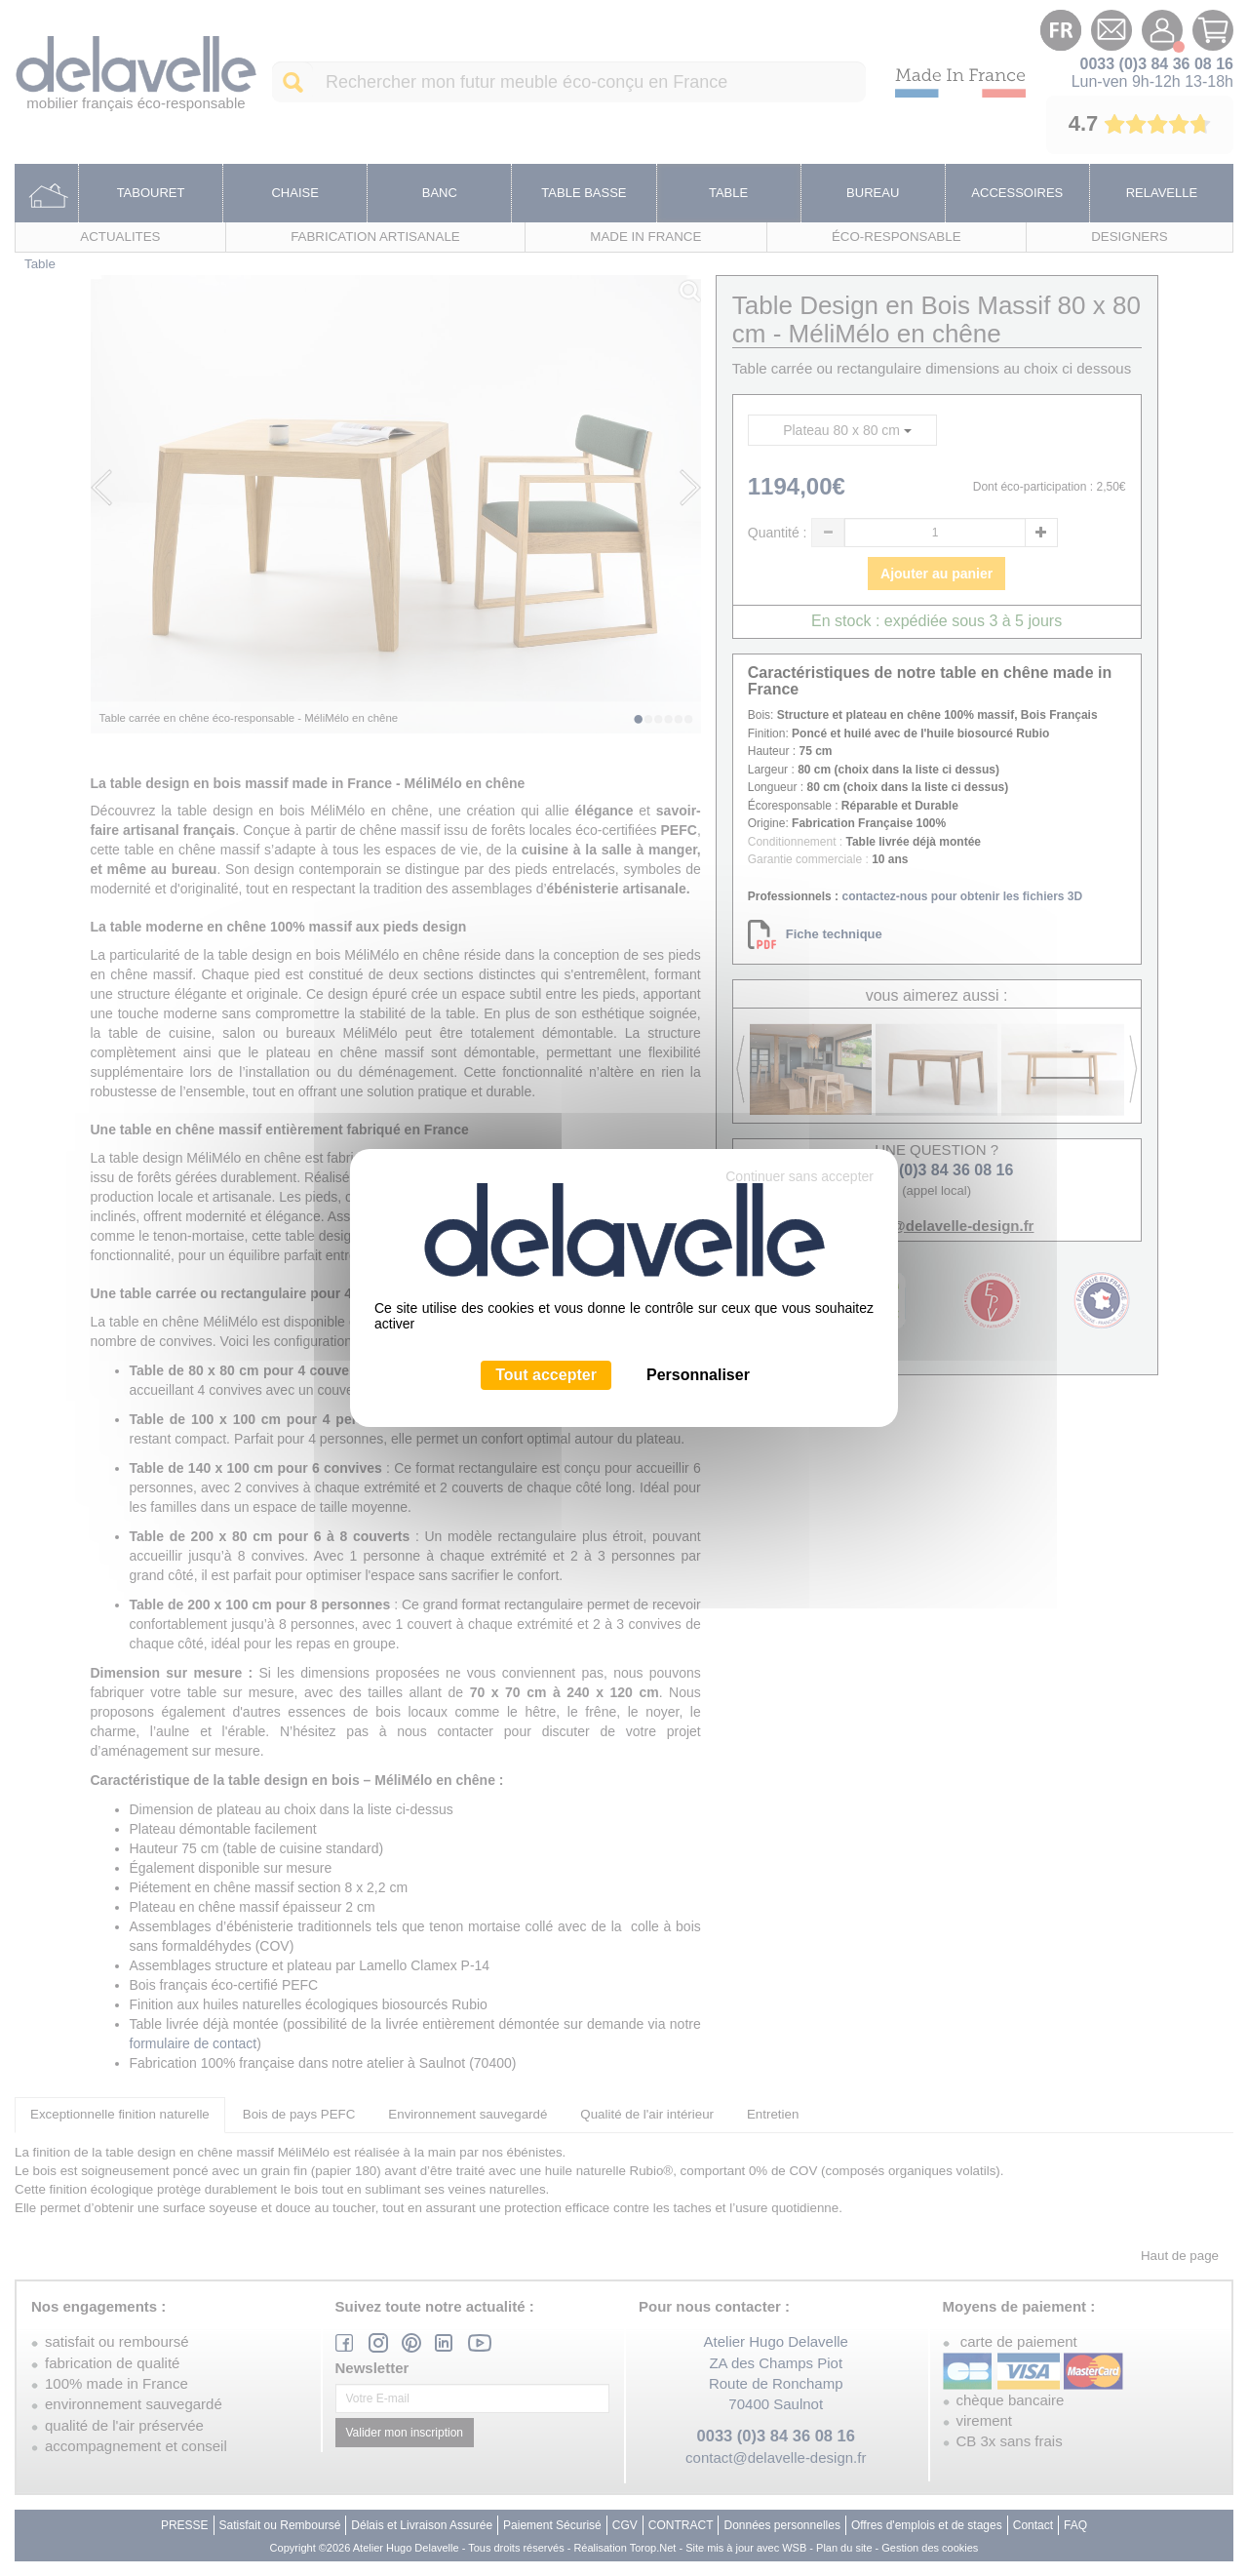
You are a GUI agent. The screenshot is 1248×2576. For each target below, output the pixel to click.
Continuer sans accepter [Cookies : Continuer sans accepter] (799, 1176)
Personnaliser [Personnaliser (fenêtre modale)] (698, 1375)
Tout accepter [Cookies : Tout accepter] (546, 1375)
